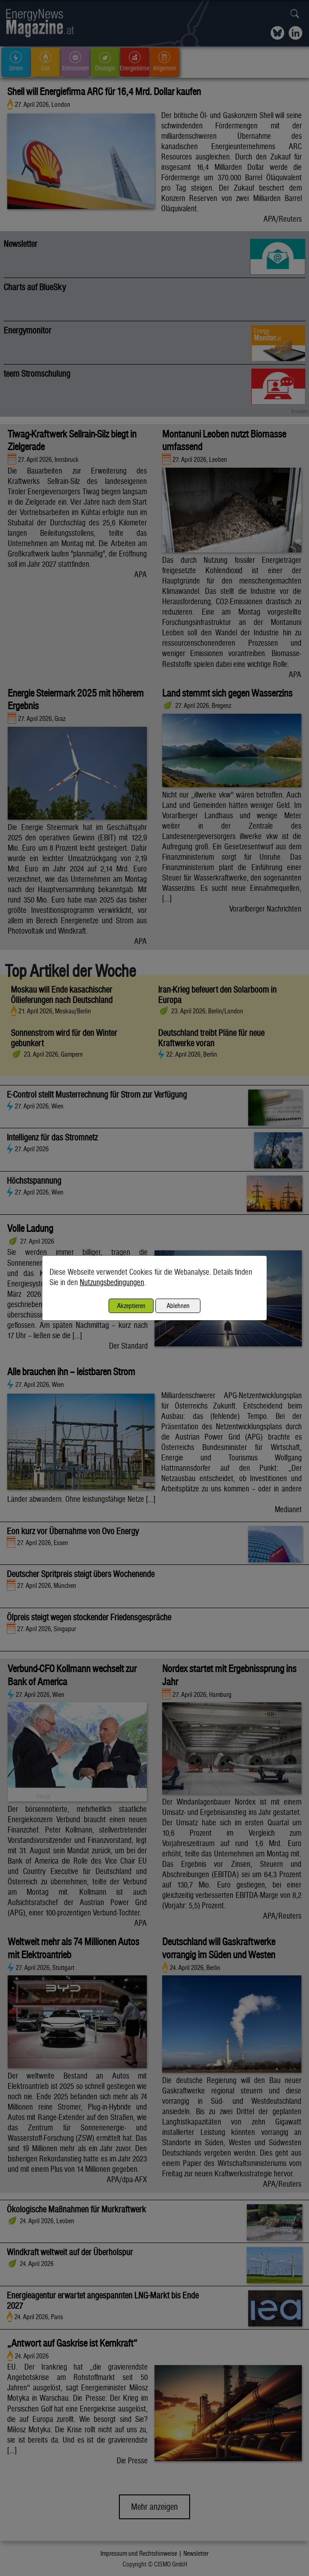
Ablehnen (178, 1305)
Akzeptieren (131, 1305)
